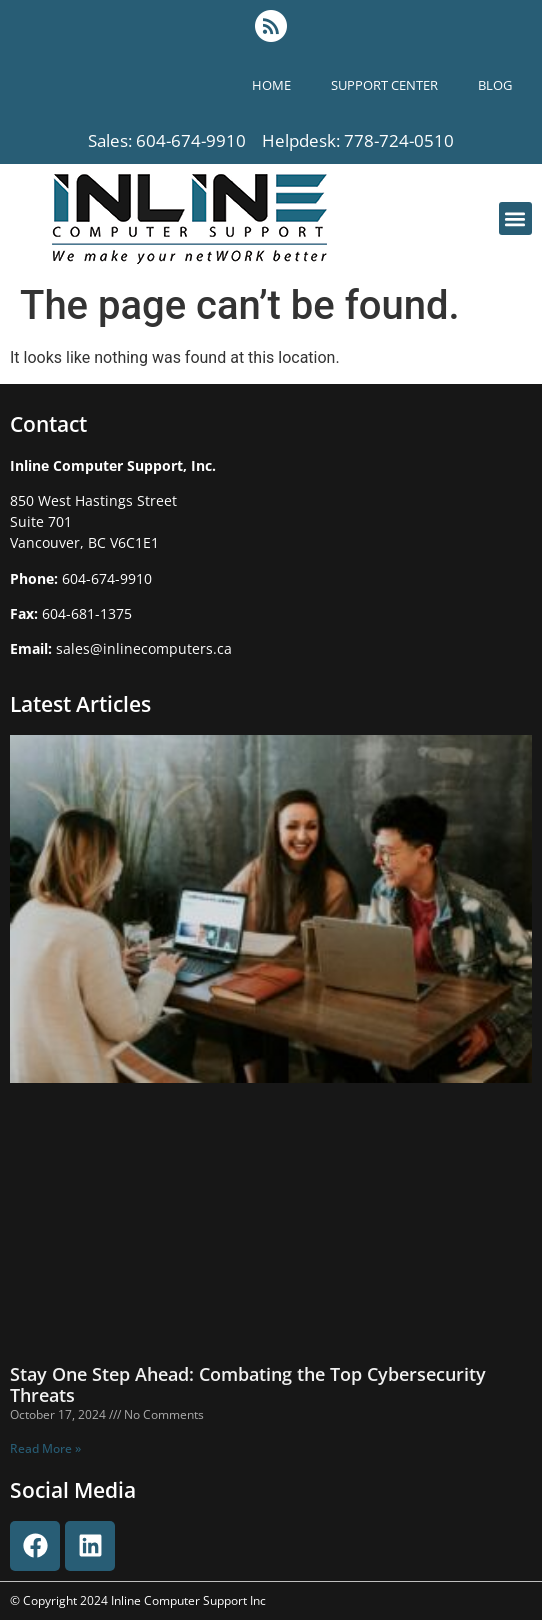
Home (271, 85)
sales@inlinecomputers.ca (144, 648)
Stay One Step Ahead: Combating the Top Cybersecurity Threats (248, 1385)
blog (495, 85)
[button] (515, 218)
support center (384, 85)
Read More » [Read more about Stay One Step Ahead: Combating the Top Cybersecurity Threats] (45, 1448)
